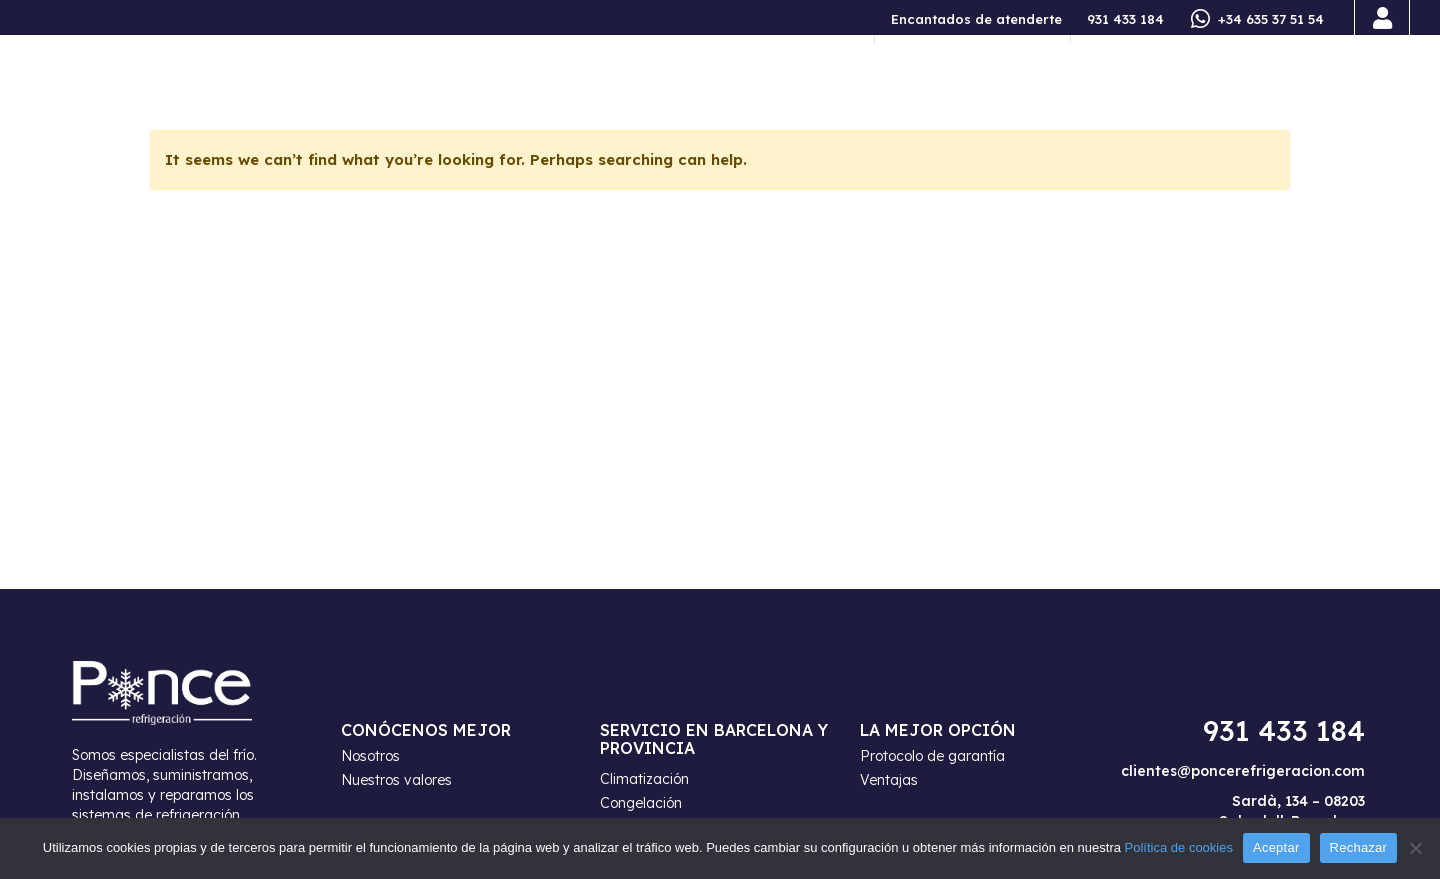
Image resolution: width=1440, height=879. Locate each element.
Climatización (644, 779)
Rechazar (1359, 847)
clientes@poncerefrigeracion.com (1243, 771)
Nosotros (370, 756)
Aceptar (1276, 847)
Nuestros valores (396, 780)
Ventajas (889, 780)
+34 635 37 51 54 (1271, 19)
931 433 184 (1125, 19)
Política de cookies (1179, 847)
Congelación (641, 803)
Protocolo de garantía (932, 756)
